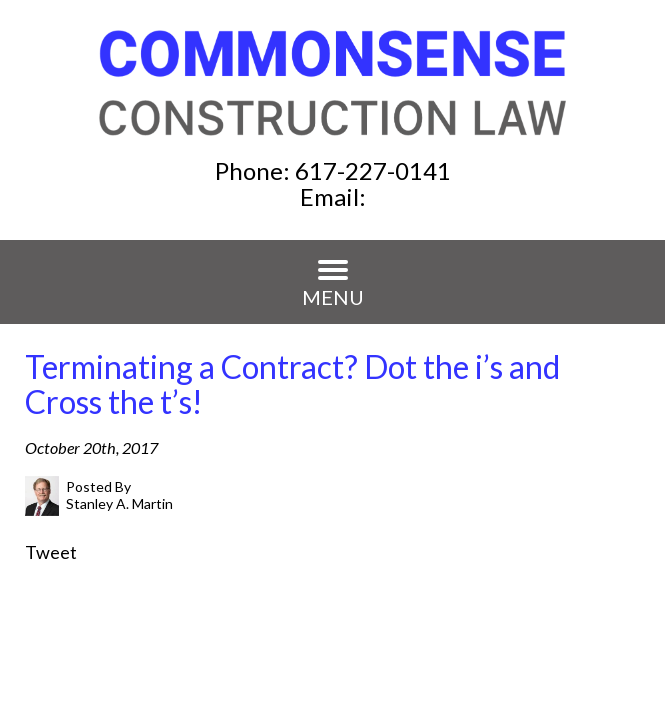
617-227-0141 (373, 170)
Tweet (51, 552)
